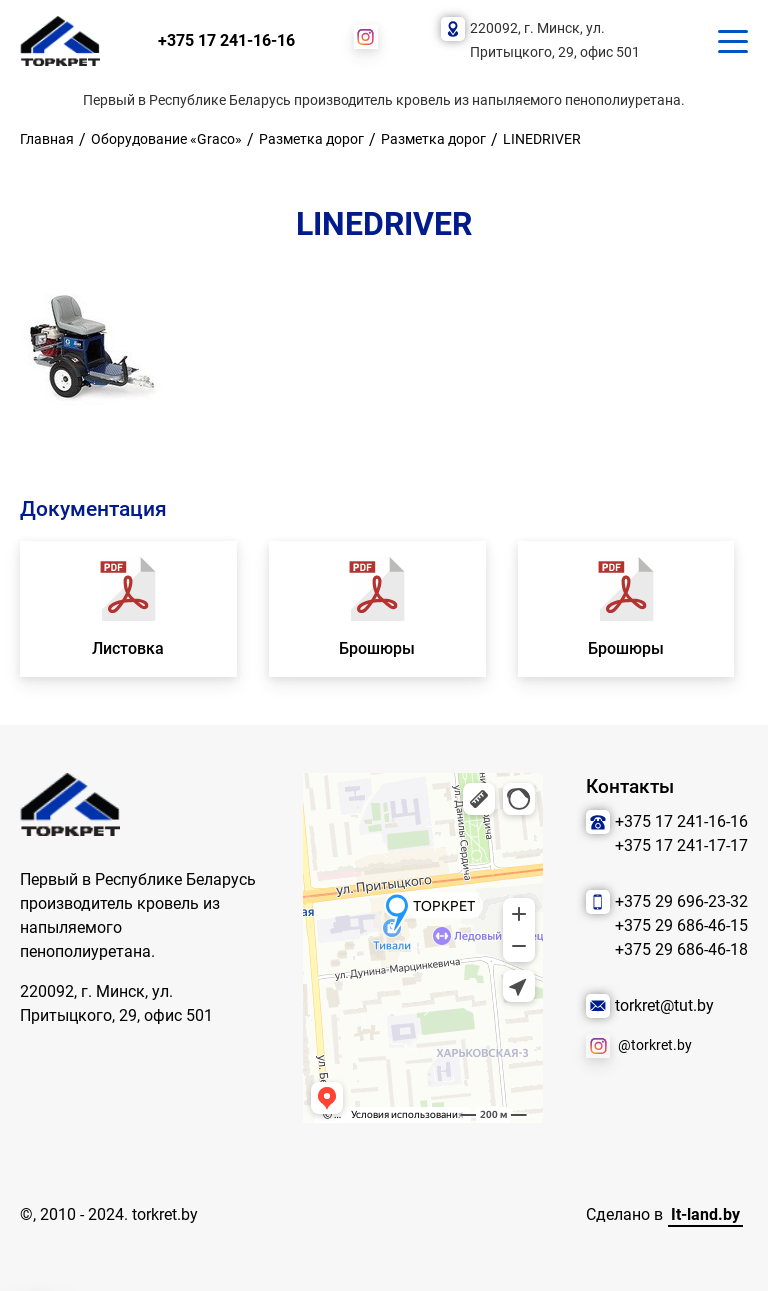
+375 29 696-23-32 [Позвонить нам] (681, 901)
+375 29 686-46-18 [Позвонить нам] (681, 949)
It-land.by (705, 1214)
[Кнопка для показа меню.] (733, 41)
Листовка (128, 648)
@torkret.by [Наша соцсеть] (655, 1045)
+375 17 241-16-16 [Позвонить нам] (226, 40)
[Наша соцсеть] (366, 37)
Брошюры (377, 648)
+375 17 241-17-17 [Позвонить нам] (681, 845)
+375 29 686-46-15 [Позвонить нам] (681, 925)
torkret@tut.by (664, 1005)
